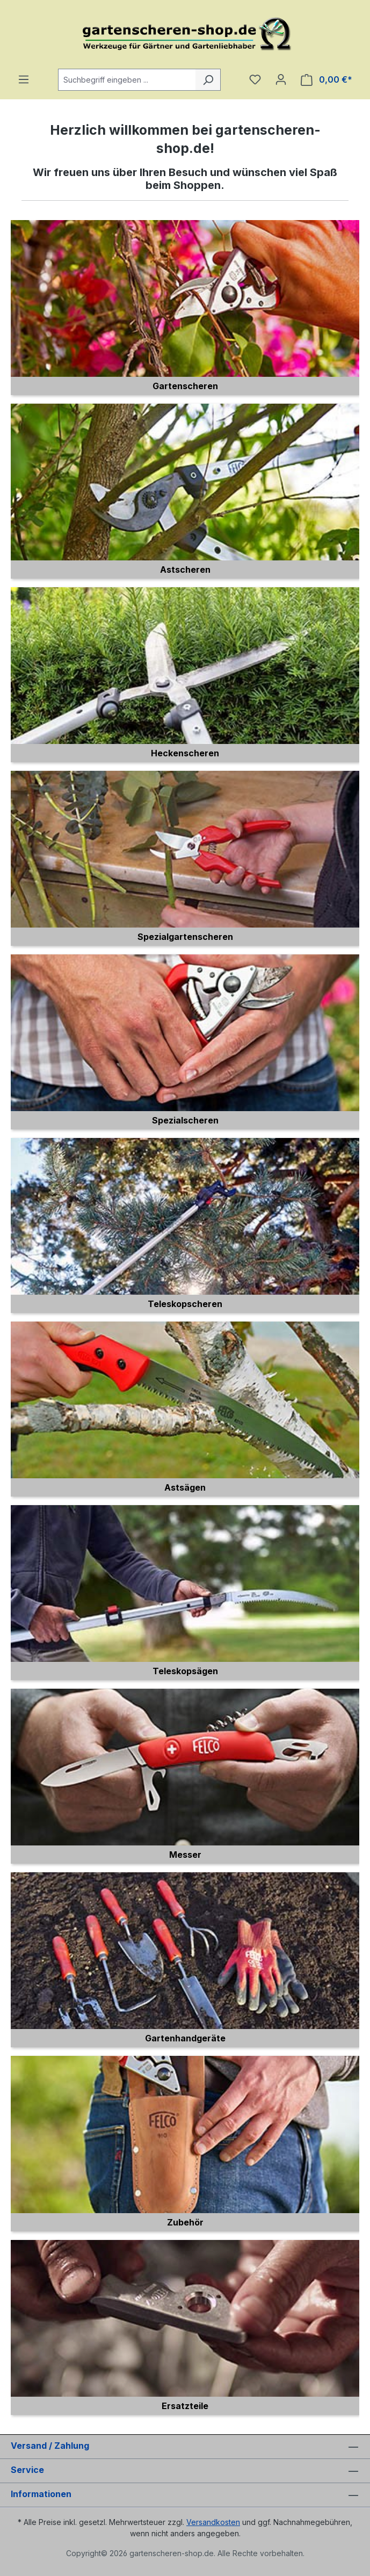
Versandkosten (213, 2522)
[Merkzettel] (255, 79)
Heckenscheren (185, 753)
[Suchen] (208, 80)
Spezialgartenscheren (185, 936)
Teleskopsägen (185, 1671)
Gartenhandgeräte (185, 2038)
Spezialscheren (185, 1120)
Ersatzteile (185, 2405)
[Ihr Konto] (281, 79)
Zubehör (185, 2222)
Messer (185, 1854)
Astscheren (185, 569)
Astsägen (185, 1487)
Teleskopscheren (185, 1303)
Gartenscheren (185, 386)
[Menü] (24, 79)
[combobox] (127, 80)
